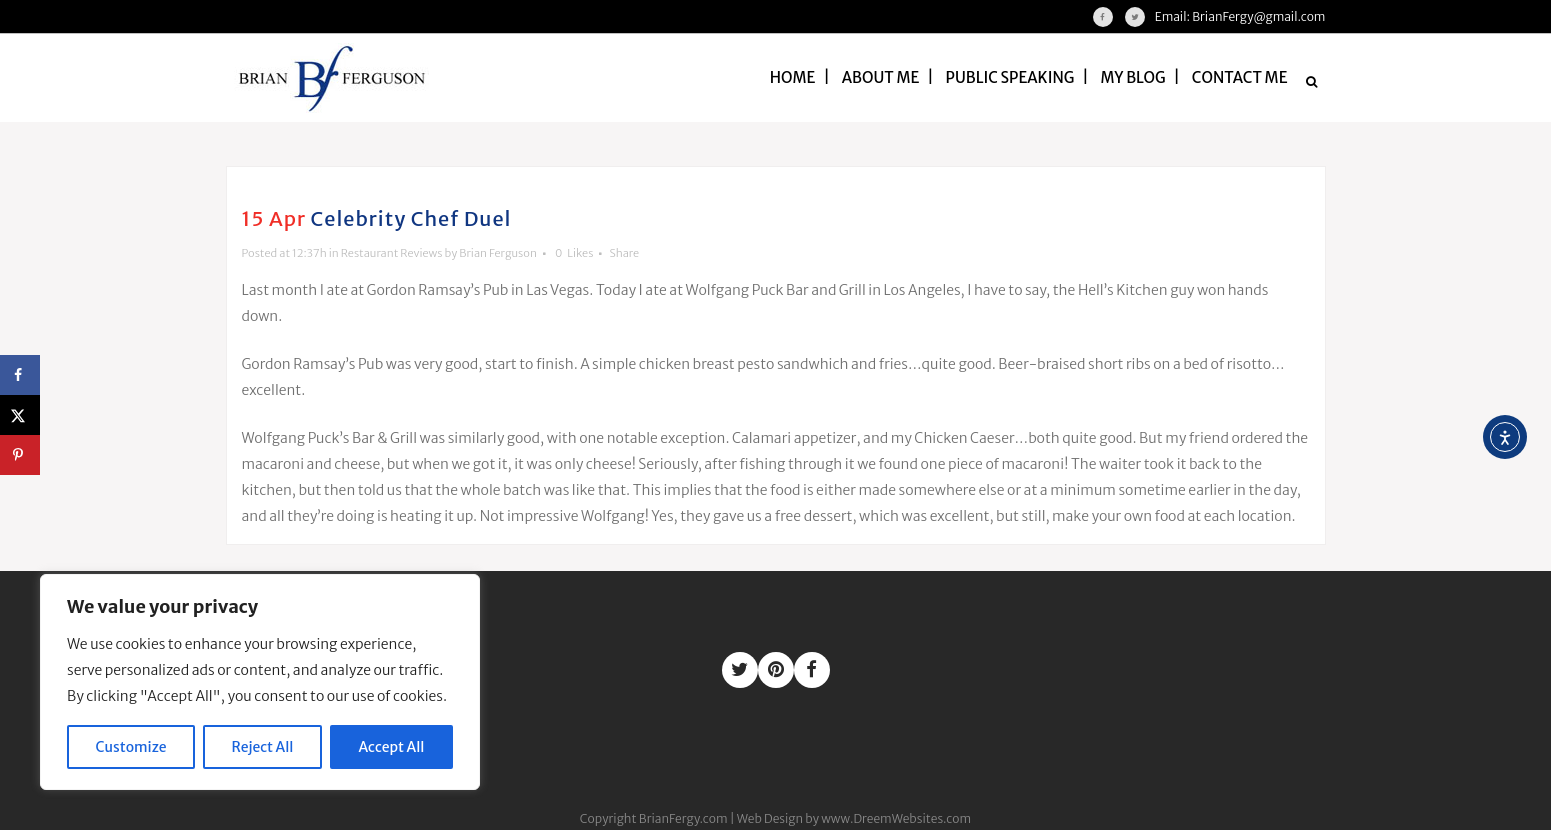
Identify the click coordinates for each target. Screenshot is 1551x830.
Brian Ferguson (498, 253)
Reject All (263, 747)
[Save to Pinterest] (20, 455)
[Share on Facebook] (20, 375)
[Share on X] (20, 415)
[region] (260, 682)
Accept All (392, 747)
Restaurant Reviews (392, 253)
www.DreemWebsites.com (896, 818)
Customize (131, 747)
